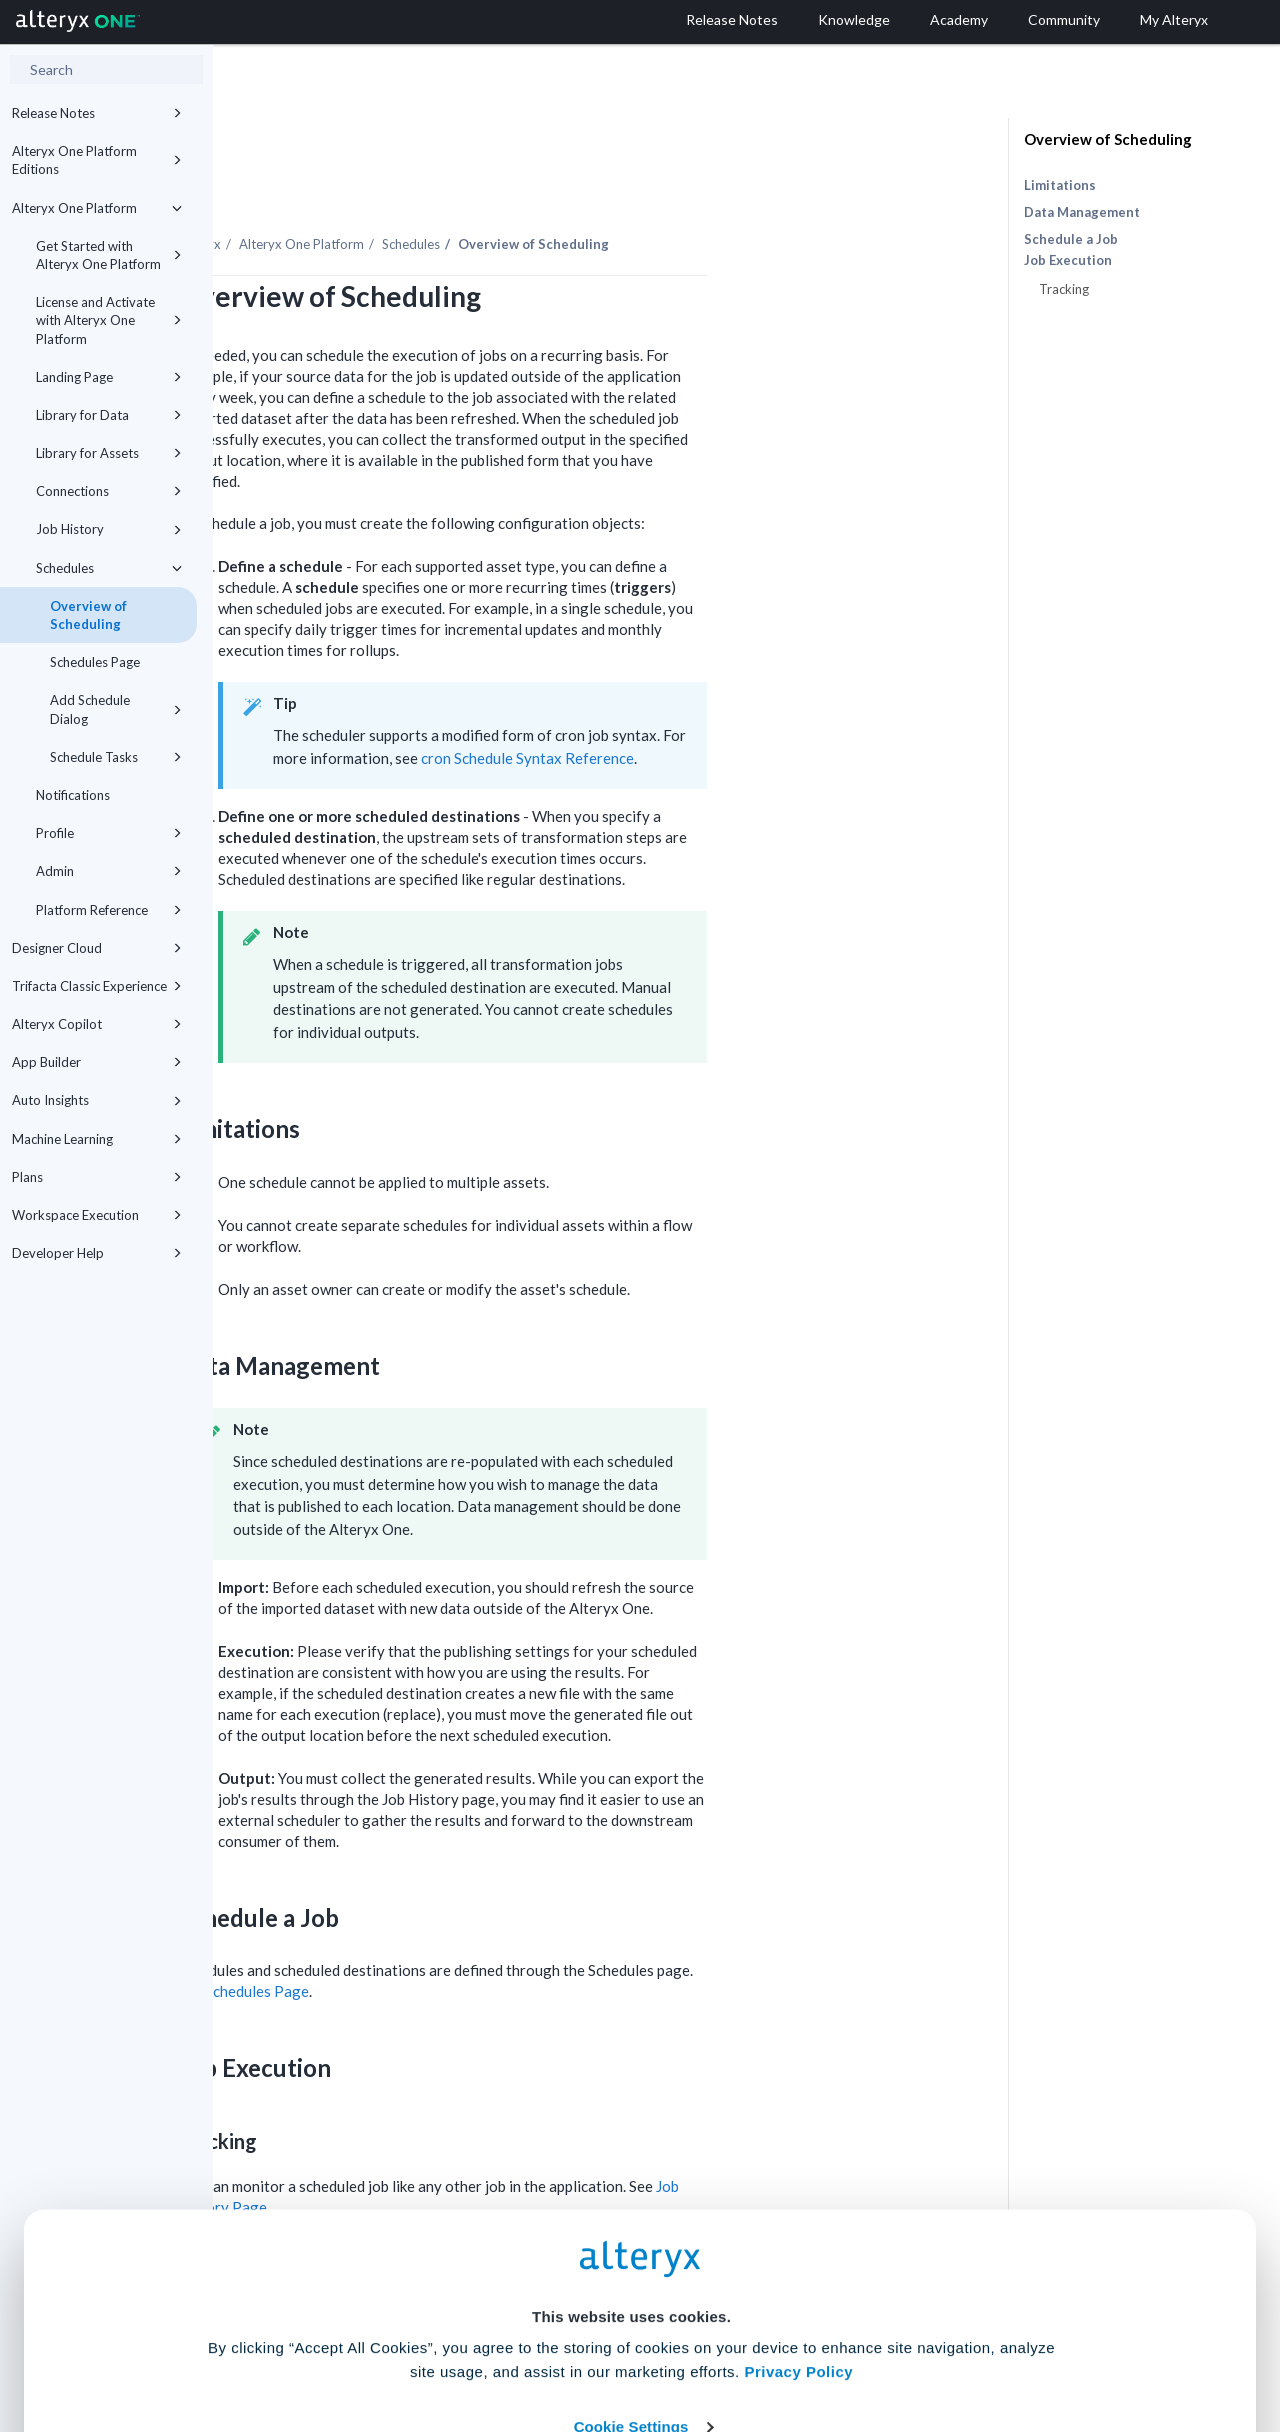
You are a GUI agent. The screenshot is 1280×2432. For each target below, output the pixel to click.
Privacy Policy (798, 2229)
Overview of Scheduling (88, 615)
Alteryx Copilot (97, 1024)
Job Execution (1068, 260)
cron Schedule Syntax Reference (740, 703)
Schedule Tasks (116, 757)
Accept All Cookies (488, 2343)
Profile (109, 833)
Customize (793, 2343)
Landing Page (109, 377)
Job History (109, 529)
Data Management (1082, 212)
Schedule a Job (1071, 239)
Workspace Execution (97, 1215)
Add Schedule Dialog (116, 709)
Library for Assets (109, 453)
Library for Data (109, 415)
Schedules (109, 568)
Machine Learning (97, 1139)
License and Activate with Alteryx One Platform (109, 320)
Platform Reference (109, 910)
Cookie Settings (631, 2284)
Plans (97, 1177)
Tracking (1064, 289)
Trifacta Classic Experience (97, 986)
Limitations (1060, 185)
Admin (109, 871)
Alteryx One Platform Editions (97, 160)
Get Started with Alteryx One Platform (109, 255)
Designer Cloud (97, 948)
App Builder (97, 1062)
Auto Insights (97, 1100)
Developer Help (97, 1253)
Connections (109, 491)
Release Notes (97, 113)
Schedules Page (95, 662)
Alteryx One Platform (97, 208)
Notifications (73, 795)
